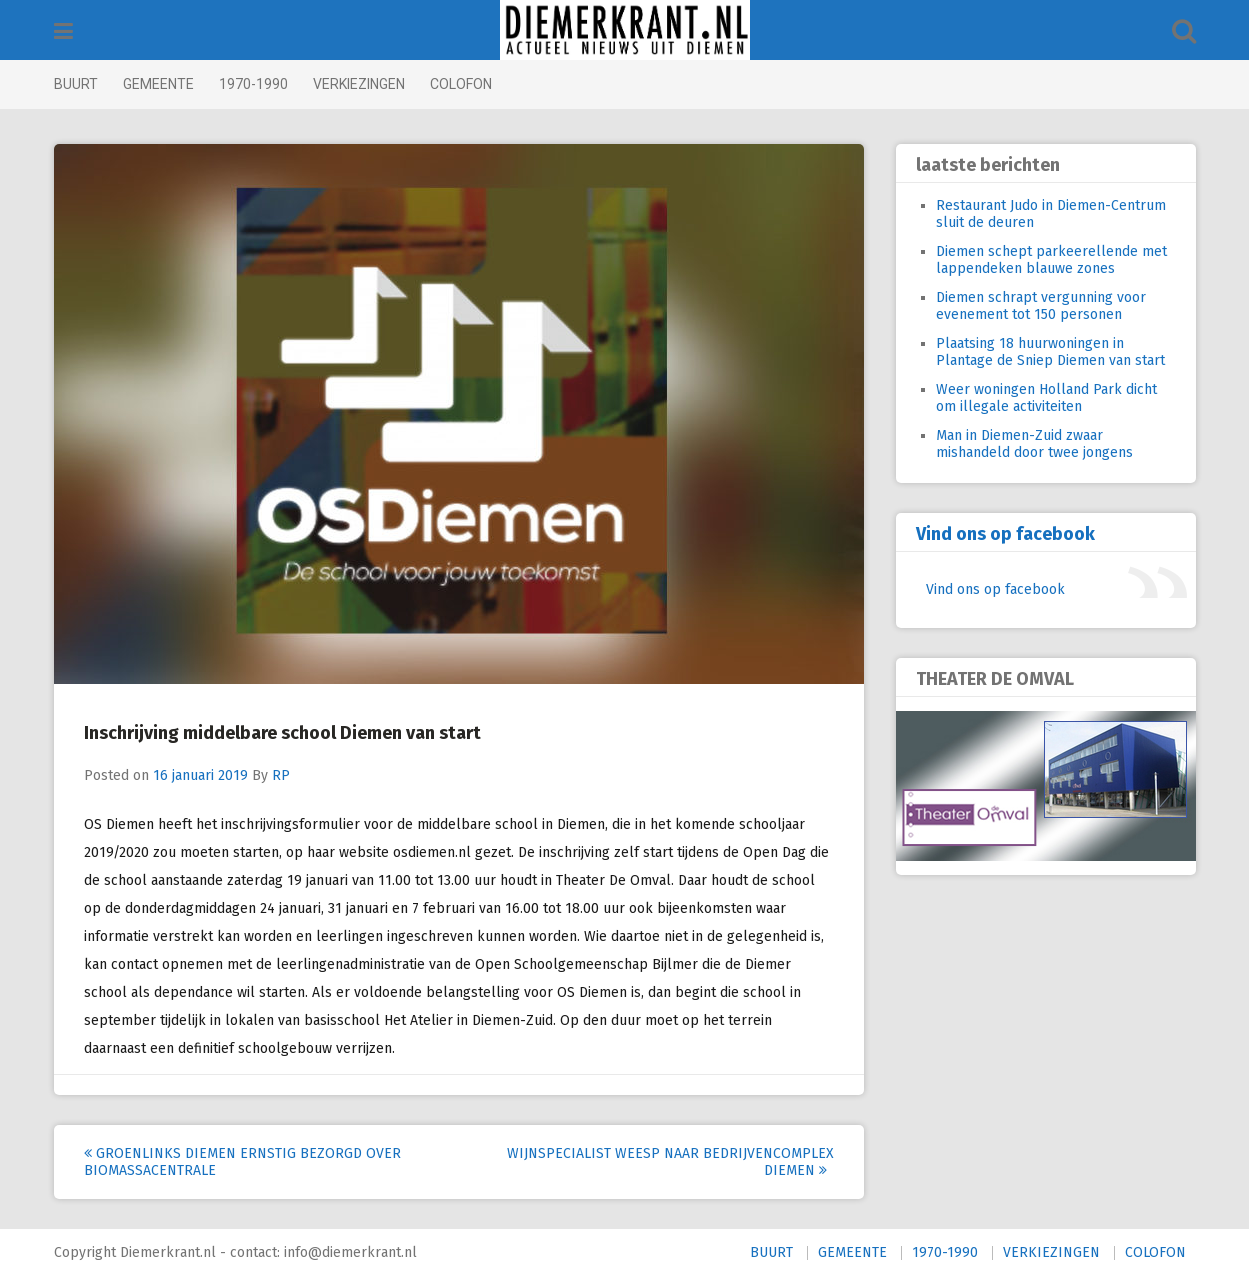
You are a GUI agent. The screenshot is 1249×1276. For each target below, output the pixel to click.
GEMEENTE (158, 84)
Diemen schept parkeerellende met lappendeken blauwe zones (1051, 260)
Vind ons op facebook (1005, 534)
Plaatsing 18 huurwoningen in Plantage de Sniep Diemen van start (1050, 352)
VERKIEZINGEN (359, 84)
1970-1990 (253, 84)
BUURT (76, 84)
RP (281, 775)
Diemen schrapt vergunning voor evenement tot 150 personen (1041, 306)
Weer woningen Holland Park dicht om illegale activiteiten (1046, 398)
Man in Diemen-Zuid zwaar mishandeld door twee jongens (1034, 444)
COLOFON (461, 84)
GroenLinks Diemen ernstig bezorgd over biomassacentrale (242, 1162)
